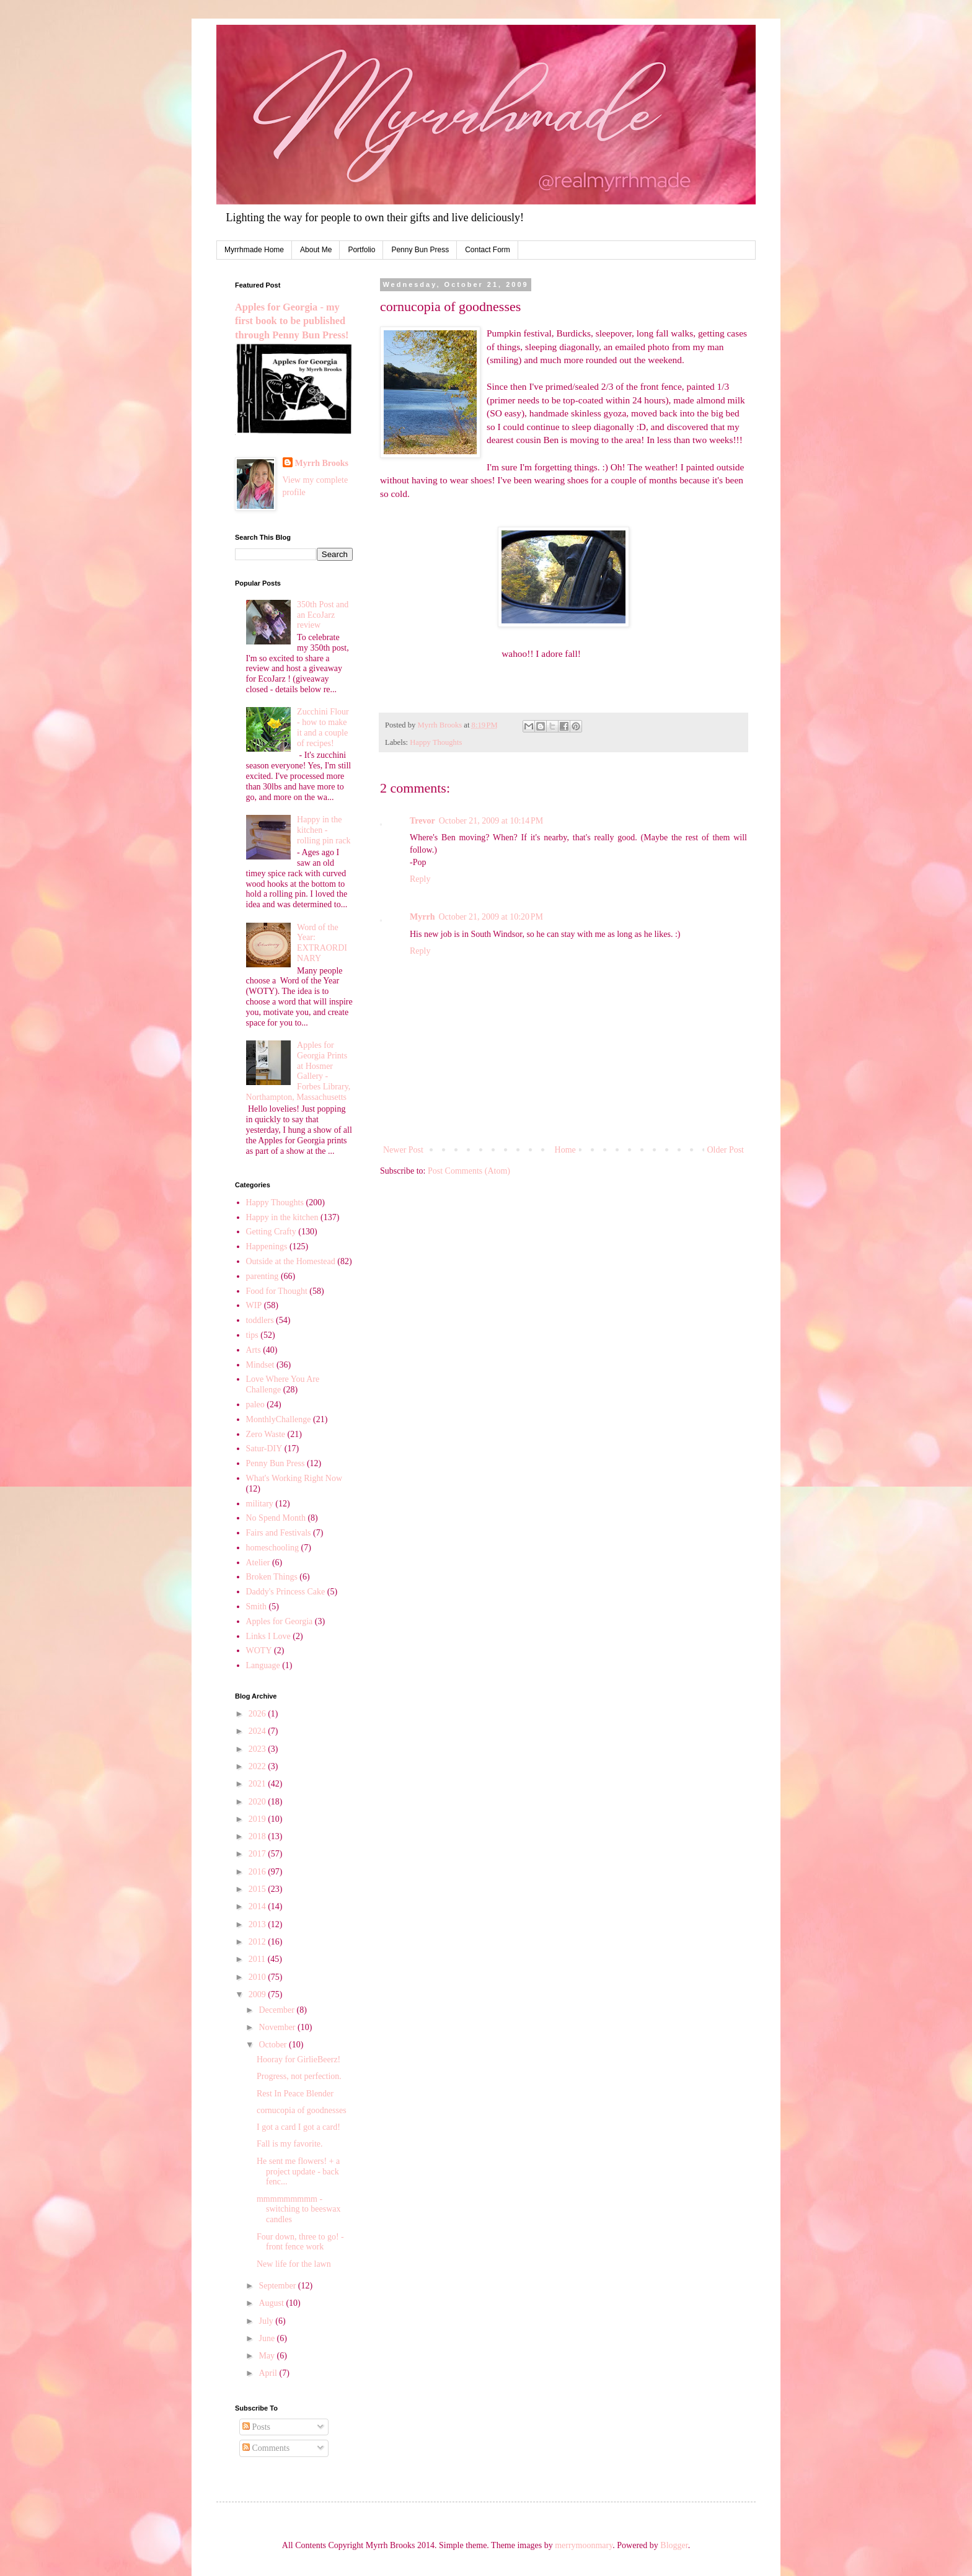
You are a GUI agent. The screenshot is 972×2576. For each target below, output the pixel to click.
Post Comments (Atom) (469, 1171)
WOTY (259, 1650)
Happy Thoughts (436, 742)
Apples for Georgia (279, 1621)
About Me (316, 249)
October (273, 2044)
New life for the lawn (294, 2264)
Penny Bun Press (420, 249)
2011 (258, 1959)
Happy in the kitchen (282, 1217)
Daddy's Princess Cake (285, 1591)
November (278, 2027)
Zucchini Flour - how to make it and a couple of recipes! (323, 727)
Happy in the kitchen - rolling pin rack (323, 830)
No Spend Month (276, 1518)
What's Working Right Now (294, 1478)
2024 (258, 1731)
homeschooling (272, 1547)
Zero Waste (266, 1434)
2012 (258, 1941)
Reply (420, 879)
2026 (258, 1713)
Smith (256, 1606)
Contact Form (487, 249)
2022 (258, 1766)
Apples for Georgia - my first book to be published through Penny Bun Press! (291, 321)
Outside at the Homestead (290, 1261)
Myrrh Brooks (321, 463)
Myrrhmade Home (254, 249)
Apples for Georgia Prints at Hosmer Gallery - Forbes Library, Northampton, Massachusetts (298, 1071)
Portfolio (361, 249)
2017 (258, 1853)
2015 (258, 1889)
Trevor (422, 820)
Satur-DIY (264, 1448)
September (278, 2285)
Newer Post (403, 1149)
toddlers (260, 1320)
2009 (258, 1994)
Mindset (260, 1364)
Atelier (258, 1562)
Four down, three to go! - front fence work (300, 2242)
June (267, 2338)
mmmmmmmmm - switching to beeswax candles (299, 2209)
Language (263, 1665)
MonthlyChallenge (278, 1419)
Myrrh (422, 916)
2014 (258, 1906)
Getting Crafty (271, 1231)
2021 (258, 1783)
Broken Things (272, 1576)
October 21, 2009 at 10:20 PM (490, 916)
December (277, 2010)
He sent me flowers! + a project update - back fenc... (298, 2171)
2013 (258, 1924)
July (266, 2321)
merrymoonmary (583, 2545)
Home (565, 1149)
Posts (256, 2427)
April (268, 2373)
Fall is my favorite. (290, 2143)
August (272, 2303)
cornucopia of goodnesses (302, 2110)
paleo (255, 1404)
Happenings (267, 1246)
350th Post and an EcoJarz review (322, 615)
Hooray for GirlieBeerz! (298, 2059)
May (267, 2355)
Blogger (673, 2545)
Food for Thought (276, 1291)
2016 (258, 1871)
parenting (262, 1276)
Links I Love (268, 1636)
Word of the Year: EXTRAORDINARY (322, 943)
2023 (258, 1749)
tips (252, 1335)
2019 (258, 1819)
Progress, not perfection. (299, 2076)
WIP (254, 1305)
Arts (253, 1350)
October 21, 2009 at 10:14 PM (491, 820)
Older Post (725, 1149)
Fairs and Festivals (278, 1532)
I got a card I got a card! (298, 2127)
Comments (265, 2448)
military (259, 1503)
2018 (258, 1836)
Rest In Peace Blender (295, 2093)
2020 (258, 1801)
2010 (258, 1977)
